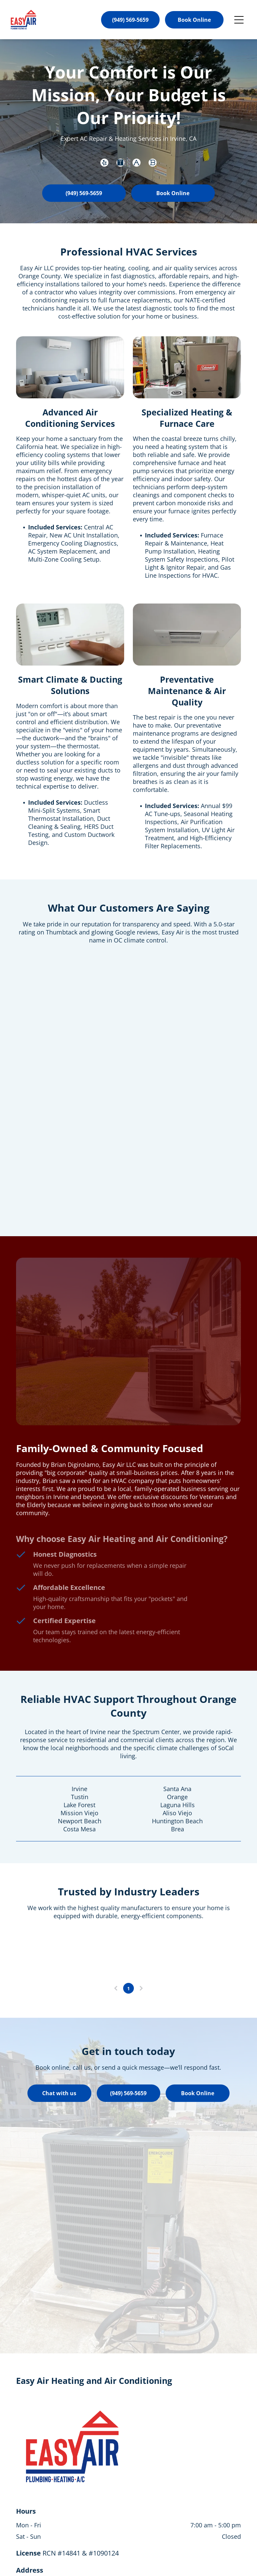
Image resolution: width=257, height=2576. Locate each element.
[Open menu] (239, 20)
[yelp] (104, 163)
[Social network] (120, 163)
